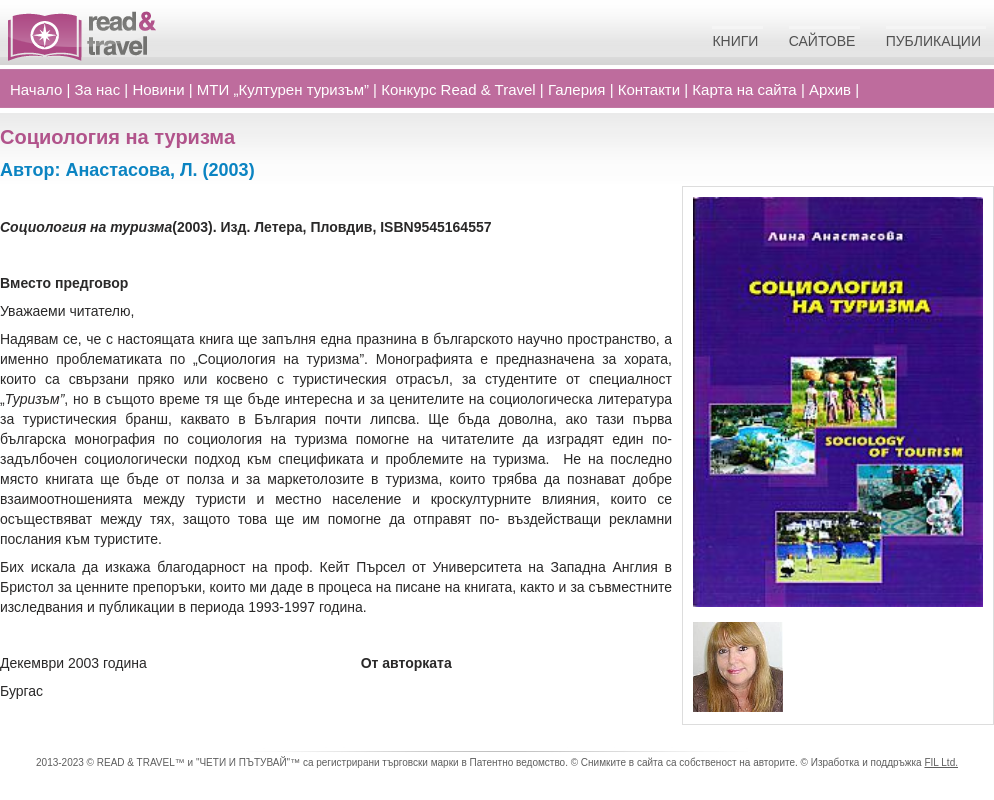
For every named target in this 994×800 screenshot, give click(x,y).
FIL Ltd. (941, 762)
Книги (735, 41)
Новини (158, 89)
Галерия (577, 89)
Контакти (649, 89)
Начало (36, 89)
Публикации (933, 41)
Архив (830, 89)
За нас (98, 89)
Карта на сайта (744, 89)
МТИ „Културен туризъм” (283, 89)
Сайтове (822, 41)
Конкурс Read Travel (458, 89)
